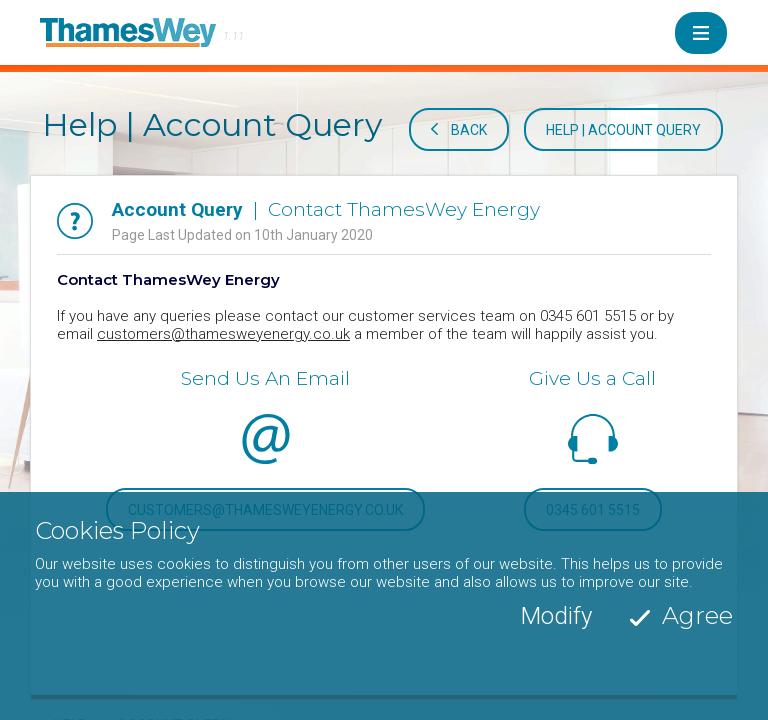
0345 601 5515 (593, 510)
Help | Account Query (623, 130)
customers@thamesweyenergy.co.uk (223, 334)
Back (469, 130)
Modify (556, 656)
